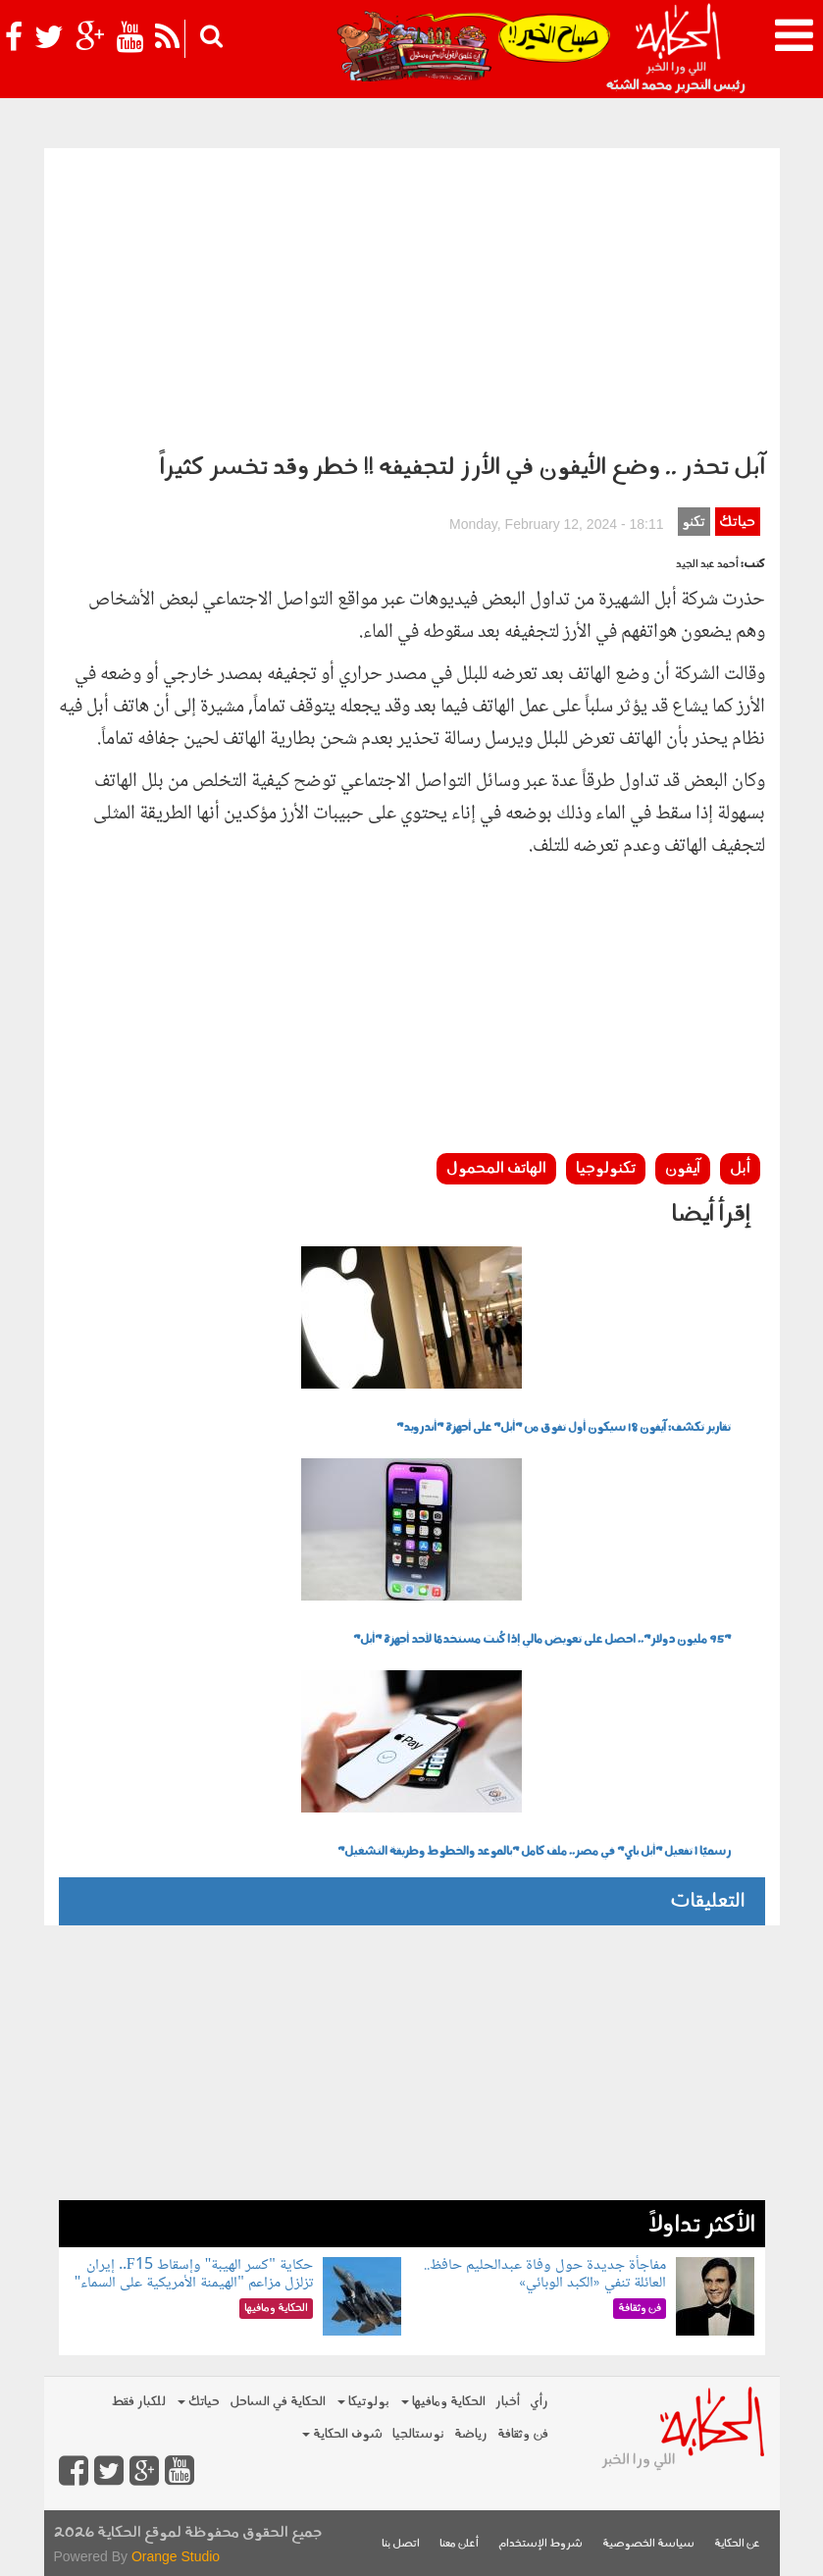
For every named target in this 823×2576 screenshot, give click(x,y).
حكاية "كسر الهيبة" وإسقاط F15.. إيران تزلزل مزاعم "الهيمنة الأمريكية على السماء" (194, 2274)
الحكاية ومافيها (443, 2401)
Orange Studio (175, 2556)
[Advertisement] (412, 295)
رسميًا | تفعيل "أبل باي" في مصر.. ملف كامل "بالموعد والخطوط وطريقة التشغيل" (534, 1852)
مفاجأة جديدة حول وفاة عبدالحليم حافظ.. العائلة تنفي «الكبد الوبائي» (545, 2274)
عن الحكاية (737, 2544)
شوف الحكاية (342, 2434)
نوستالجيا (418, 2434)
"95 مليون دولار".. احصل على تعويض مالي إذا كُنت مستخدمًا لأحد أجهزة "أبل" (542, 1640)
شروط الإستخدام (540, 2544)
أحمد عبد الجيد (707, 564)
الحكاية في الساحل (278, 2401)
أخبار (507, 2401)
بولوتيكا (363, 2401)
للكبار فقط (138, 2401)
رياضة (471, 2434)
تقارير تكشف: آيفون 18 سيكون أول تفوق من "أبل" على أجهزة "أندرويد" (563, 1428)
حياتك (737, 522)
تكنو (693, 522)
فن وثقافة (522, 2434)
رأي (539, 2401)
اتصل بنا (401, 2544)
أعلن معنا (459, 2544)
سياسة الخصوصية (648, 2544)
